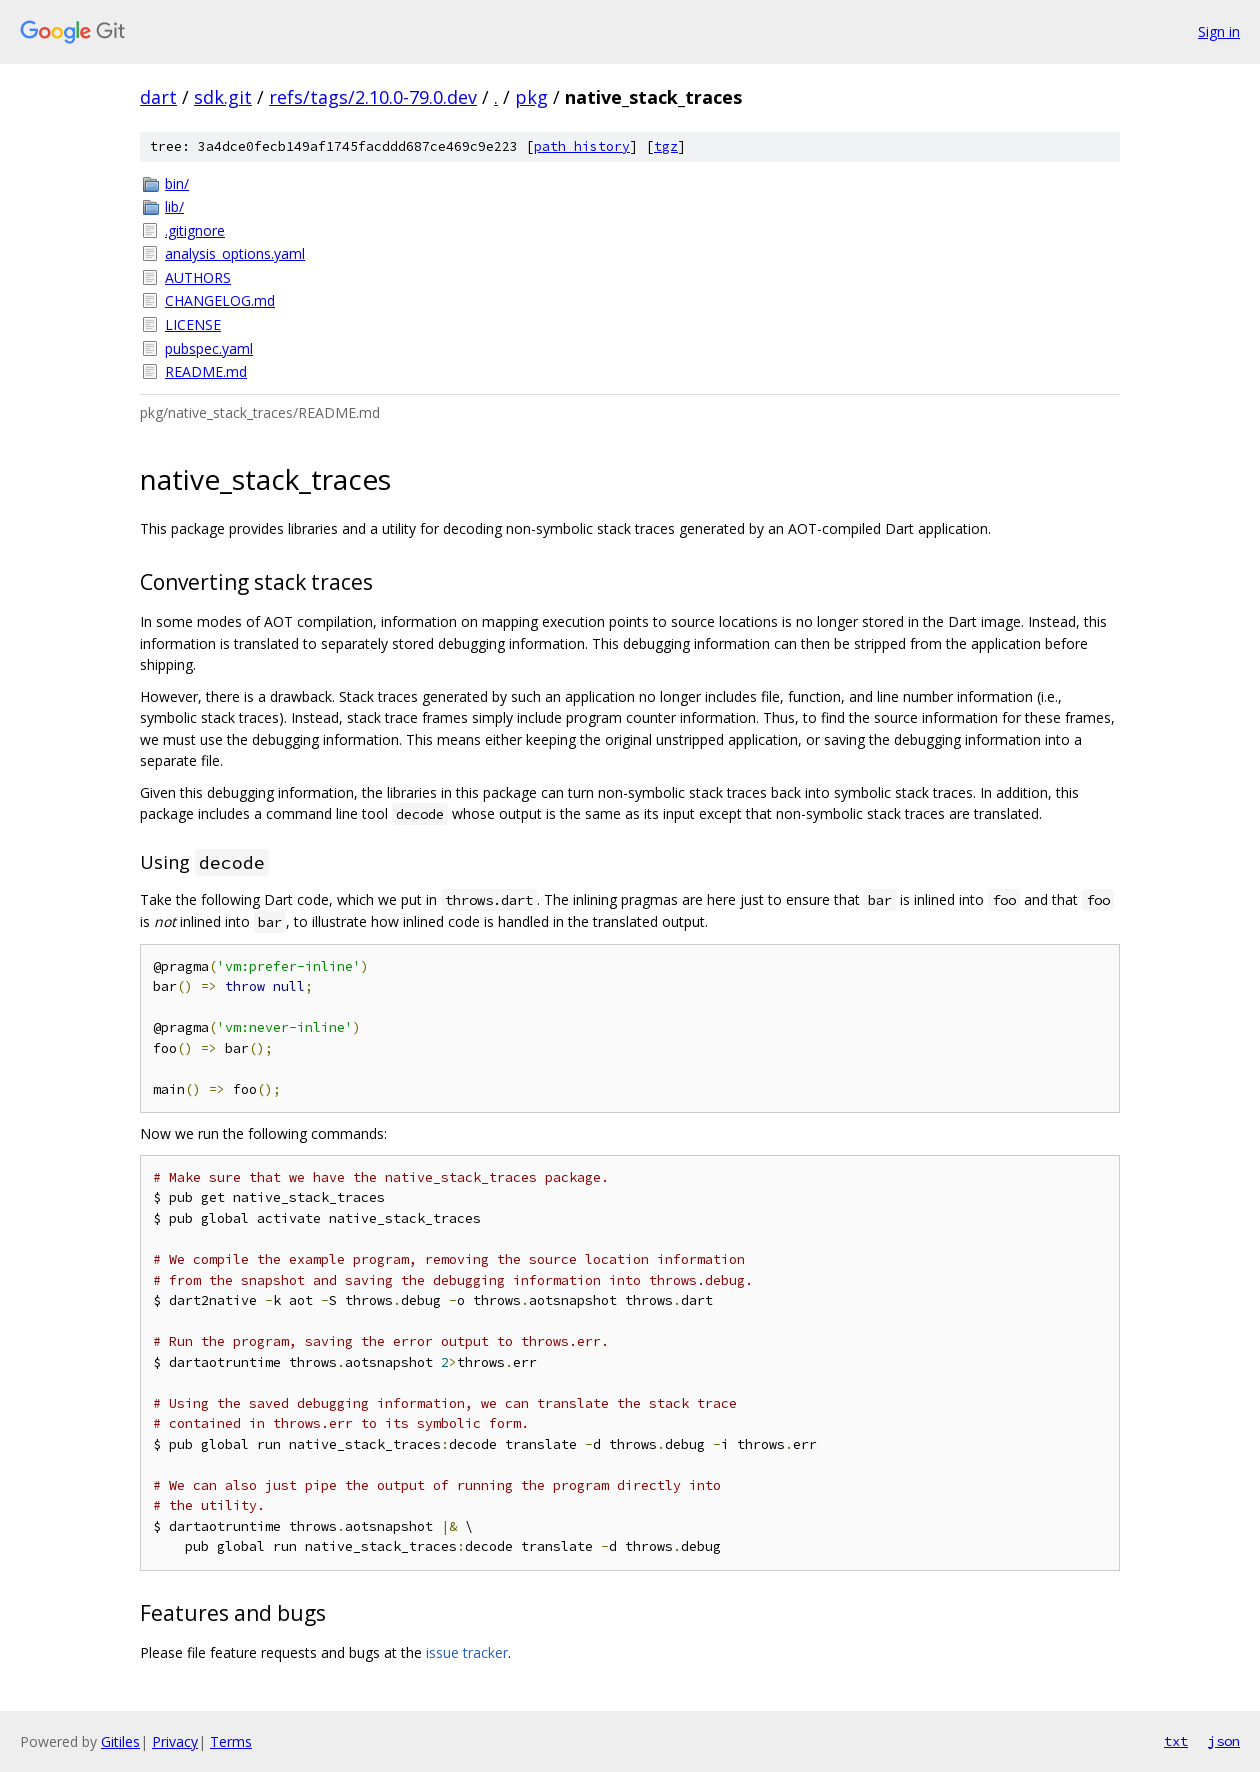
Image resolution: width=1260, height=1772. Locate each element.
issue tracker (467, 1652)
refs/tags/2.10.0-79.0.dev (373, 97)
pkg (531, 97)
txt (1176, 1741)
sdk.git (223, 97)
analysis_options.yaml (235, 253)
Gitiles (120, 1741)
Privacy (175, 1741)
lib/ (174, 206)
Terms (231, 1741)
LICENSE (193, 324)
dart (158, 97)
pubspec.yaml (209, 348)
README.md (206, 371)
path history (582, 146)
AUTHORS (198, 277)
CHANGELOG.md (220, 300)
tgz (666, 146)
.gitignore (195, 230)
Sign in (1219, 31)
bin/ (177, 183)
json (1224, 1741)
